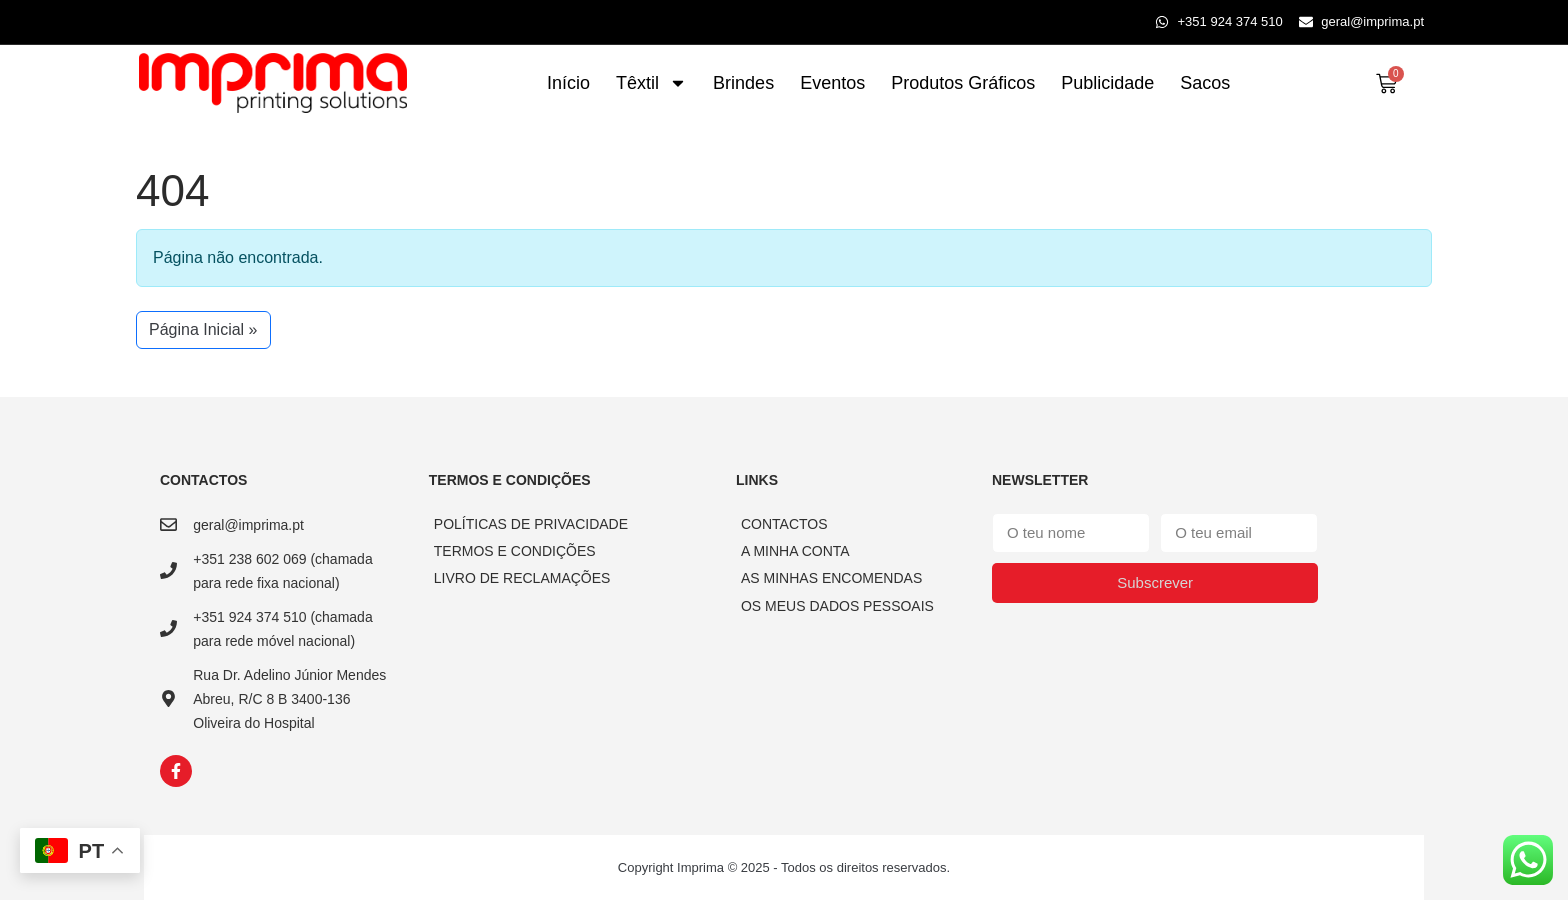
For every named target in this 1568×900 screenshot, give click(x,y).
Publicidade (1107, 83)
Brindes (743, 83)
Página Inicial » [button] (203, 329)
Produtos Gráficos (963, 83)
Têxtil (651, 83)
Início (568, 83)
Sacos (1205, 83)
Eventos (832, 83)
